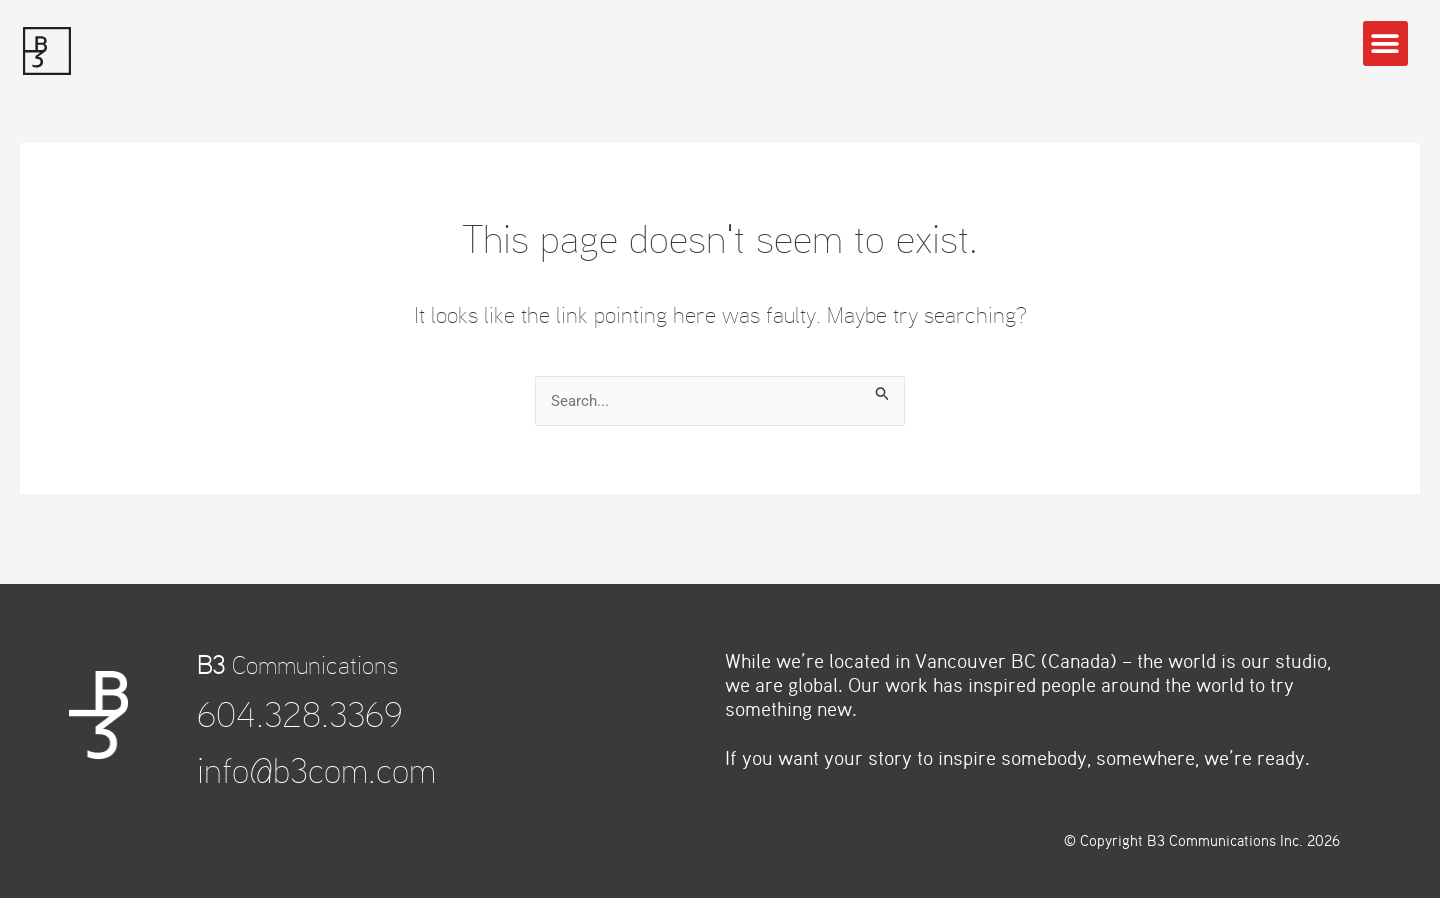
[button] (1385, 43)
